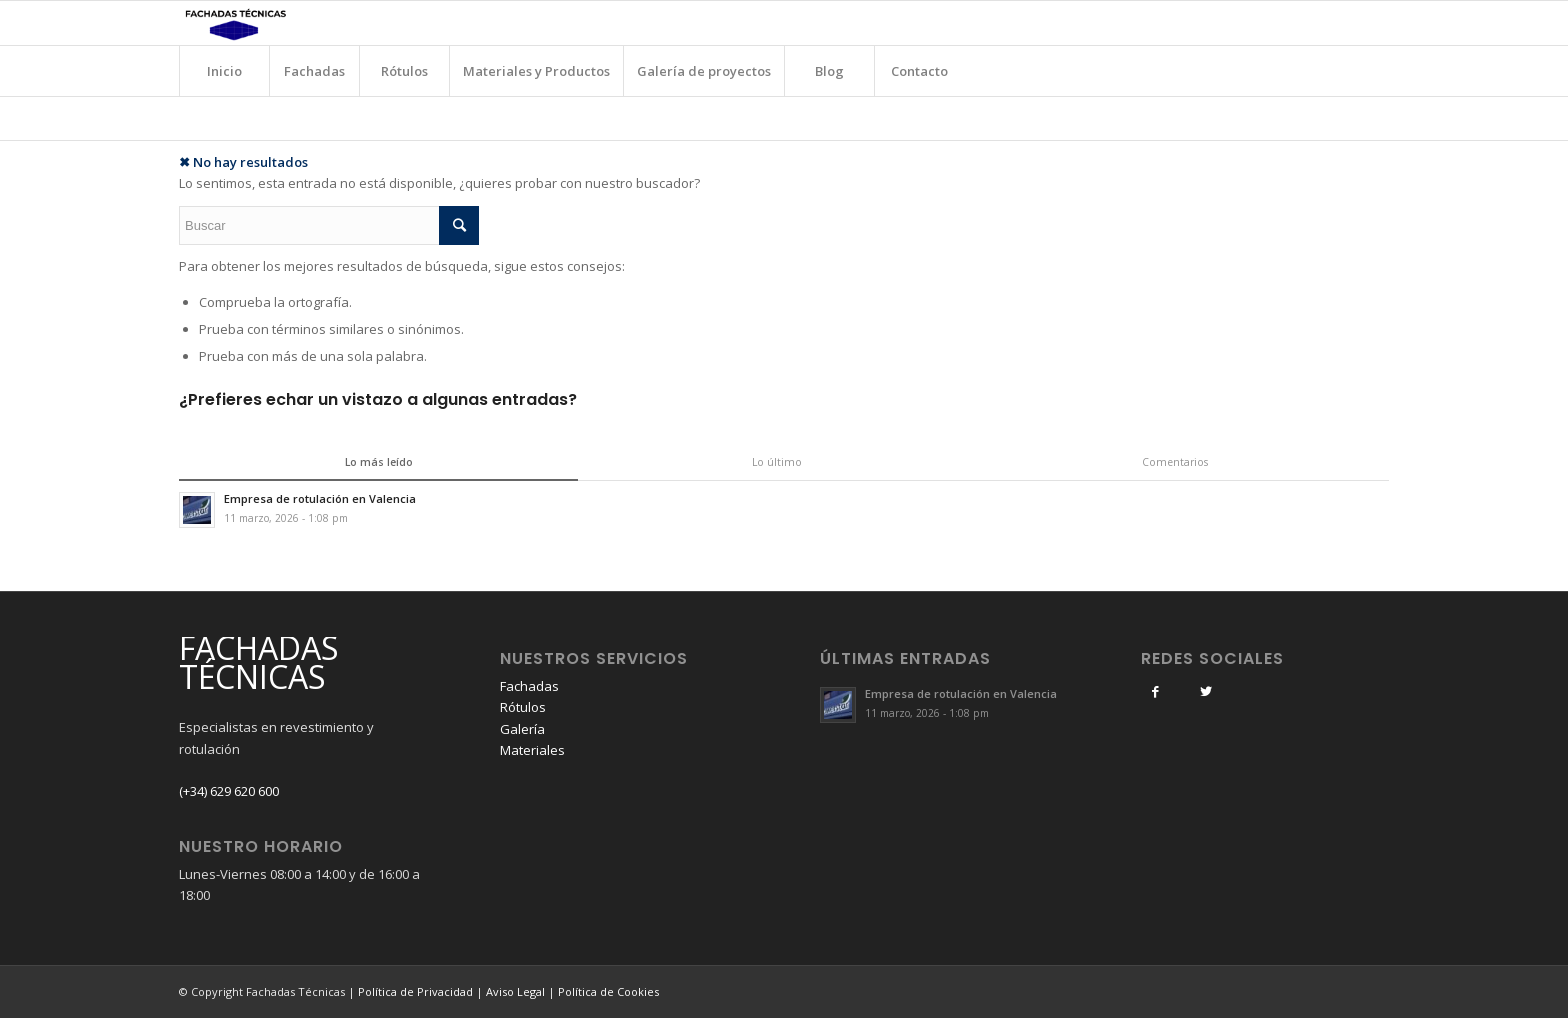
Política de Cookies (608, 991)
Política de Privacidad (415, 991)
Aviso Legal (515, 991)
